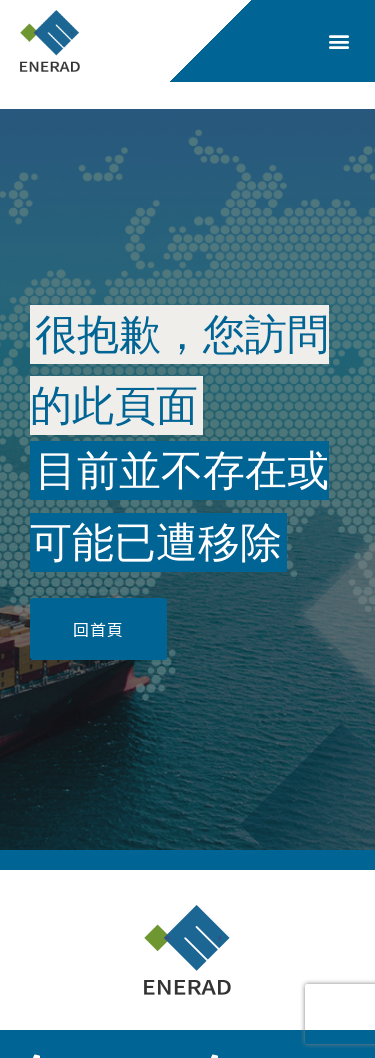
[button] (338, 41)
